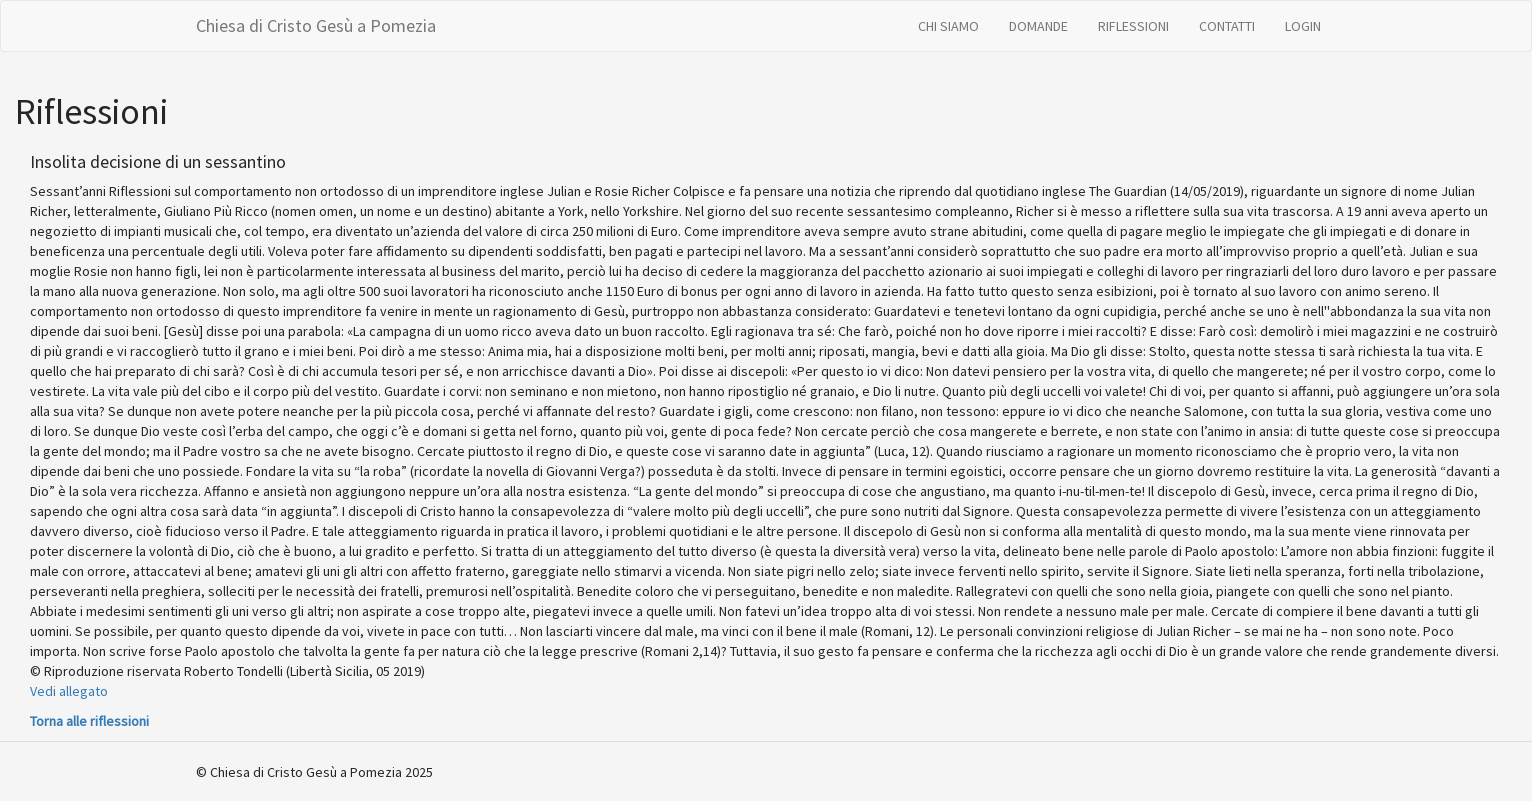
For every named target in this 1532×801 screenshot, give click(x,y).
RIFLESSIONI (1133, 26)
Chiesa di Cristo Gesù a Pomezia (316, 25)
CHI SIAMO (948, 26)
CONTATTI (1227, 26)
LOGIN (1303, 26)
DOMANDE (1038, 26)
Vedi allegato (69, 691)
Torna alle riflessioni (89, 721)
